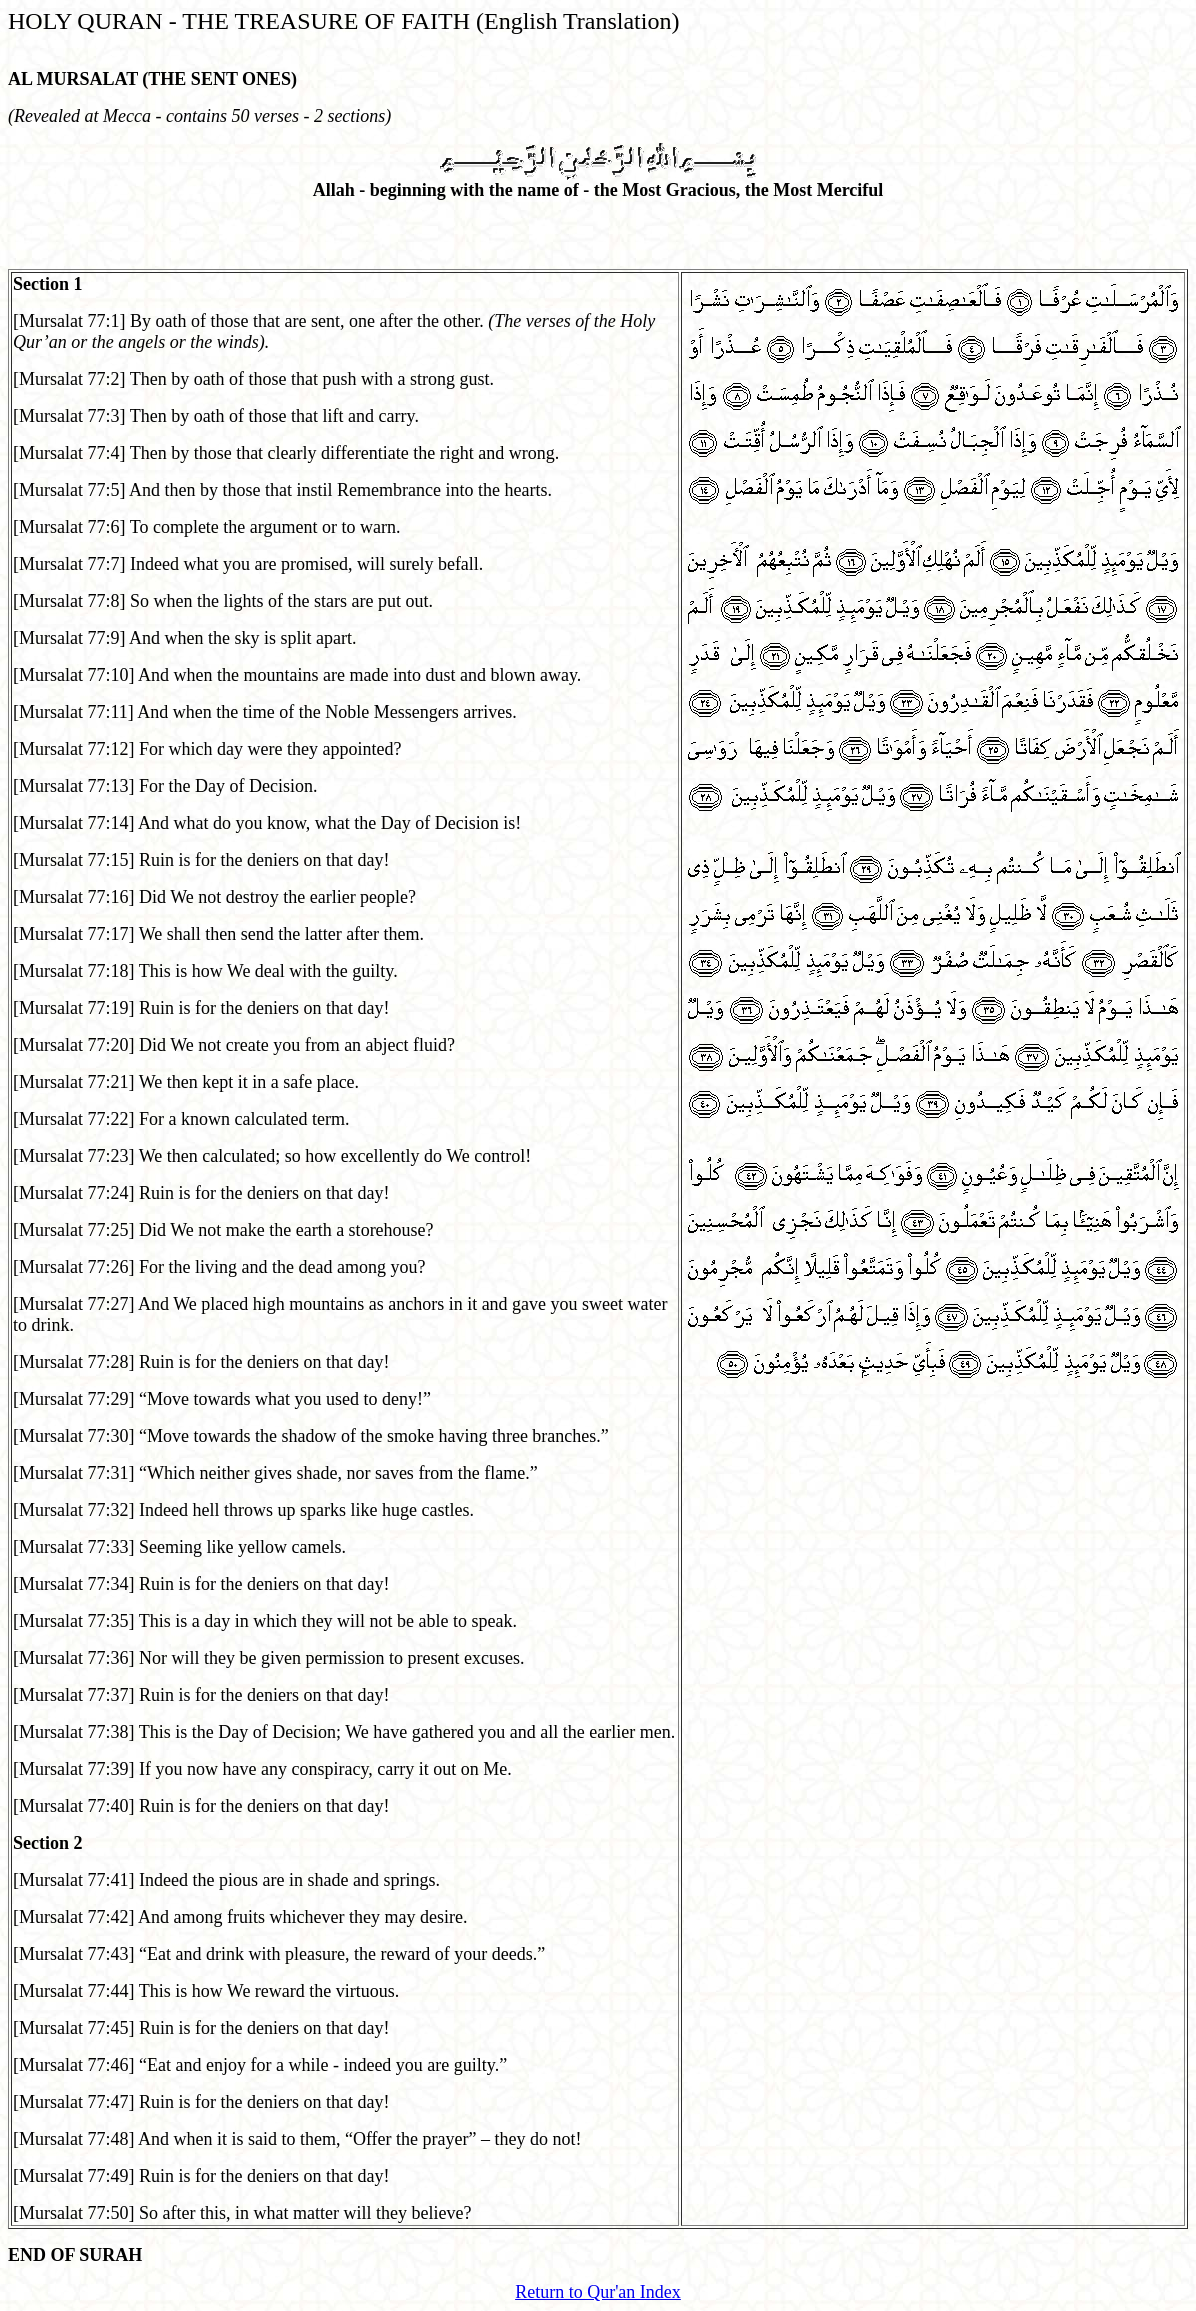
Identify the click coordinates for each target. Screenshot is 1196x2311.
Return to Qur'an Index (598, 2292)
